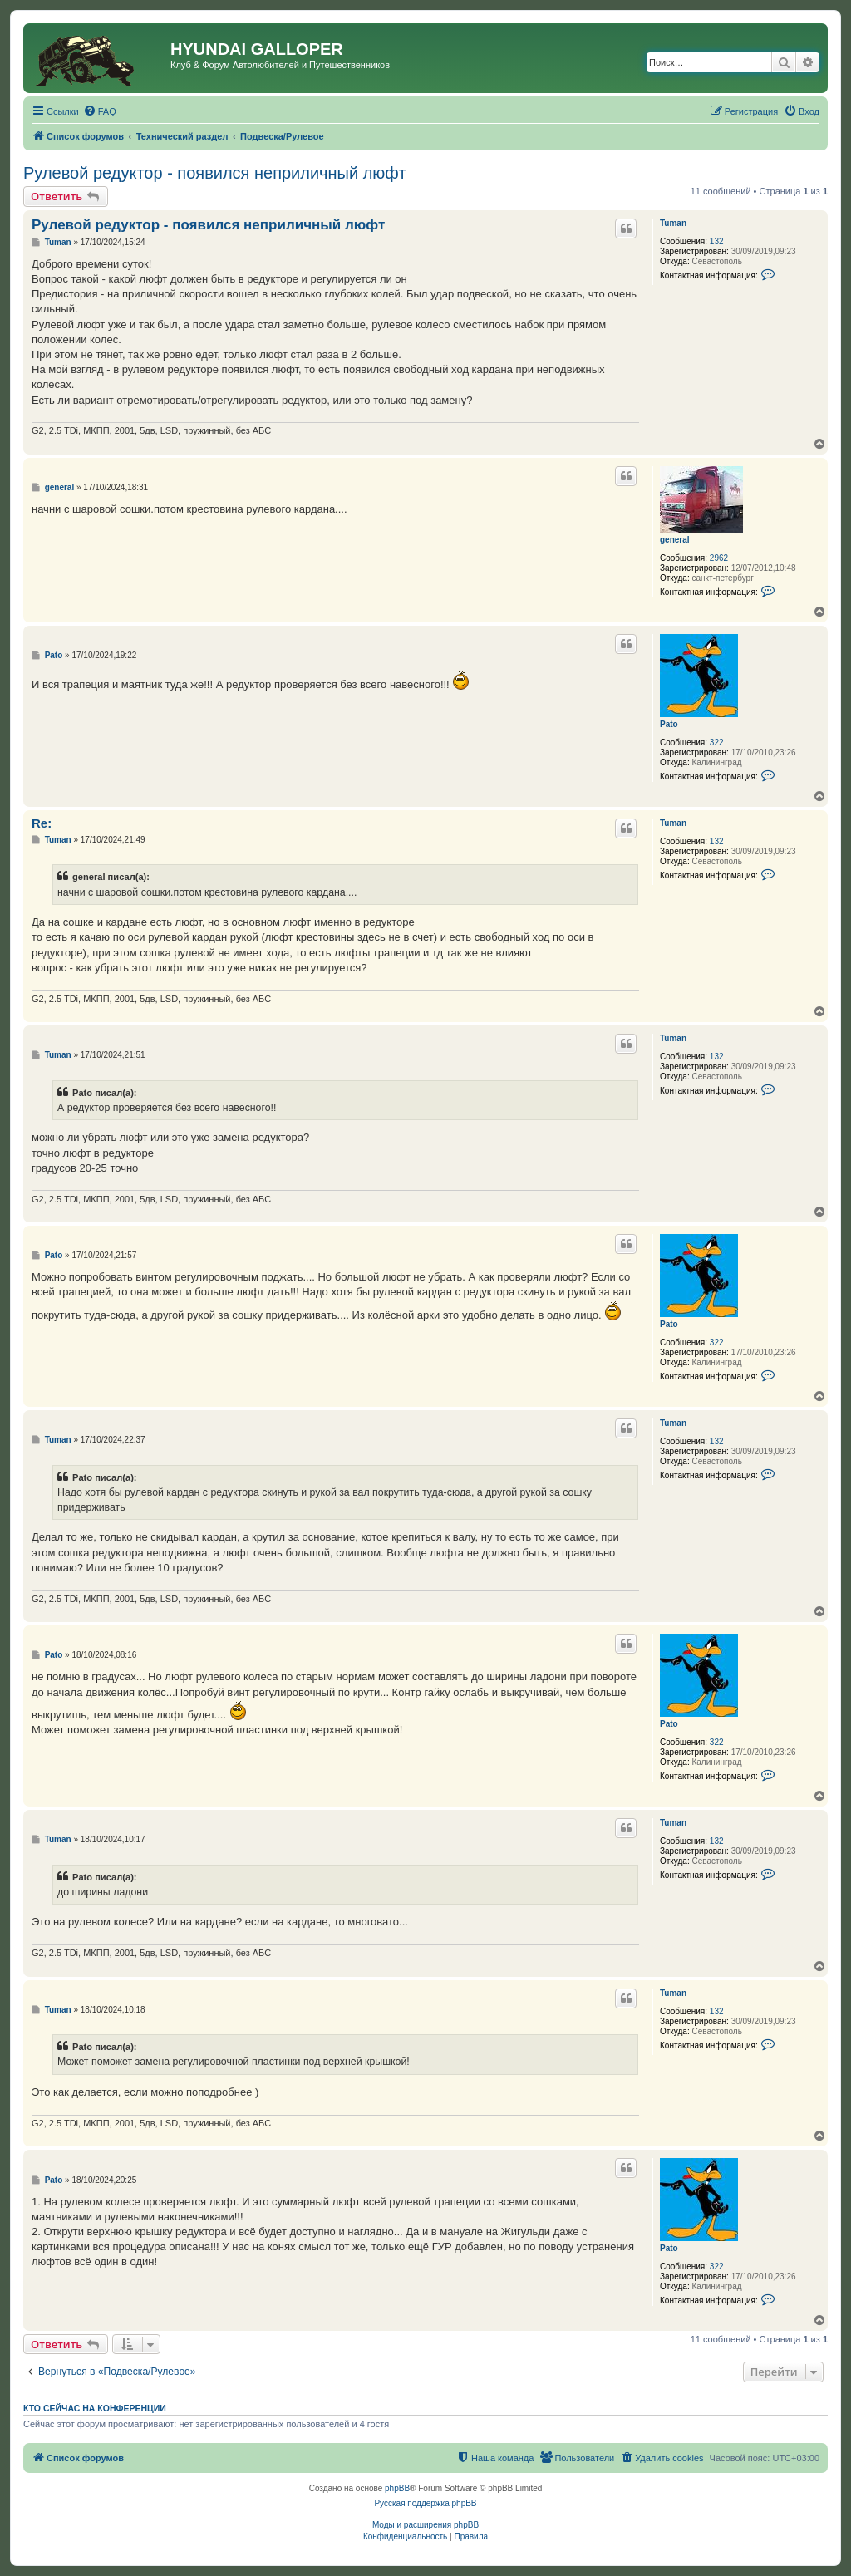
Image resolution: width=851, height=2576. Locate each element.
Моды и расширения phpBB (425, 2524)
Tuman (673, 223)
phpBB (397, 2488)
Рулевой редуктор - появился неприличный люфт (214, 173)
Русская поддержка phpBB (425, 2503)
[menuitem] (99, 111)
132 (717, 241)
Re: (42, 823)
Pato (669, 724)
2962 (719, 558)
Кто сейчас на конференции (94, 2408)
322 (717, 742)
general (675, 539)
